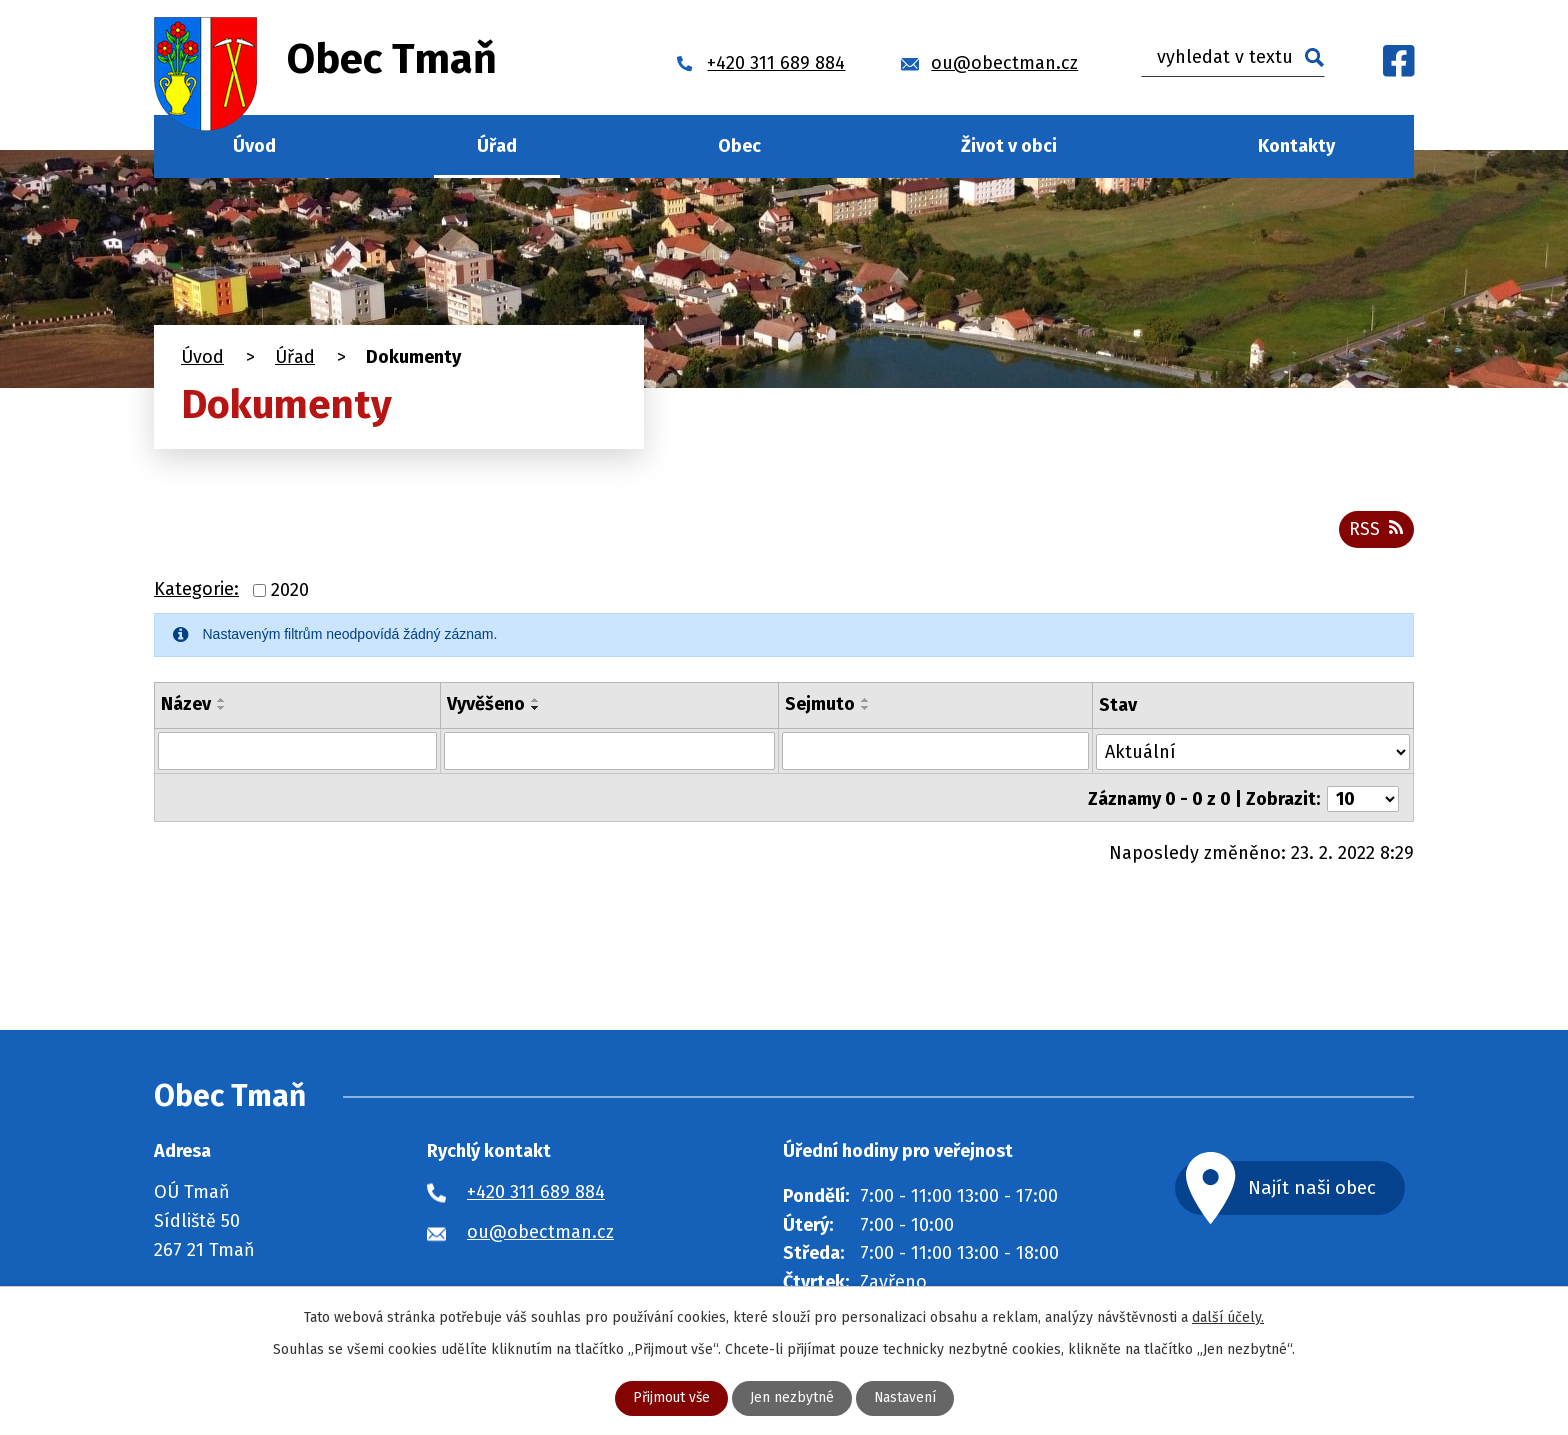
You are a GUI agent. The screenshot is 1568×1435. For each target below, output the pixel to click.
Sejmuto (820, 705)
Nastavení (905, 1398)
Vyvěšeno (485, 705)
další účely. (1228, 1317)
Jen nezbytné (792, 1398)
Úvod (254, 146)
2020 (290, 591)
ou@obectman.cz (540, 1232)
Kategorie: (196, 591)
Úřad (497, 146)
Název (186, 705)
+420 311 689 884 (536, 1192)
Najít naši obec (1318, 1187)
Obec (739, 146)
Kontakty (1296, 146)
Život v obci (1009, 146)
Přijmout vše (670, 1398)
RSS (1376, 530)
